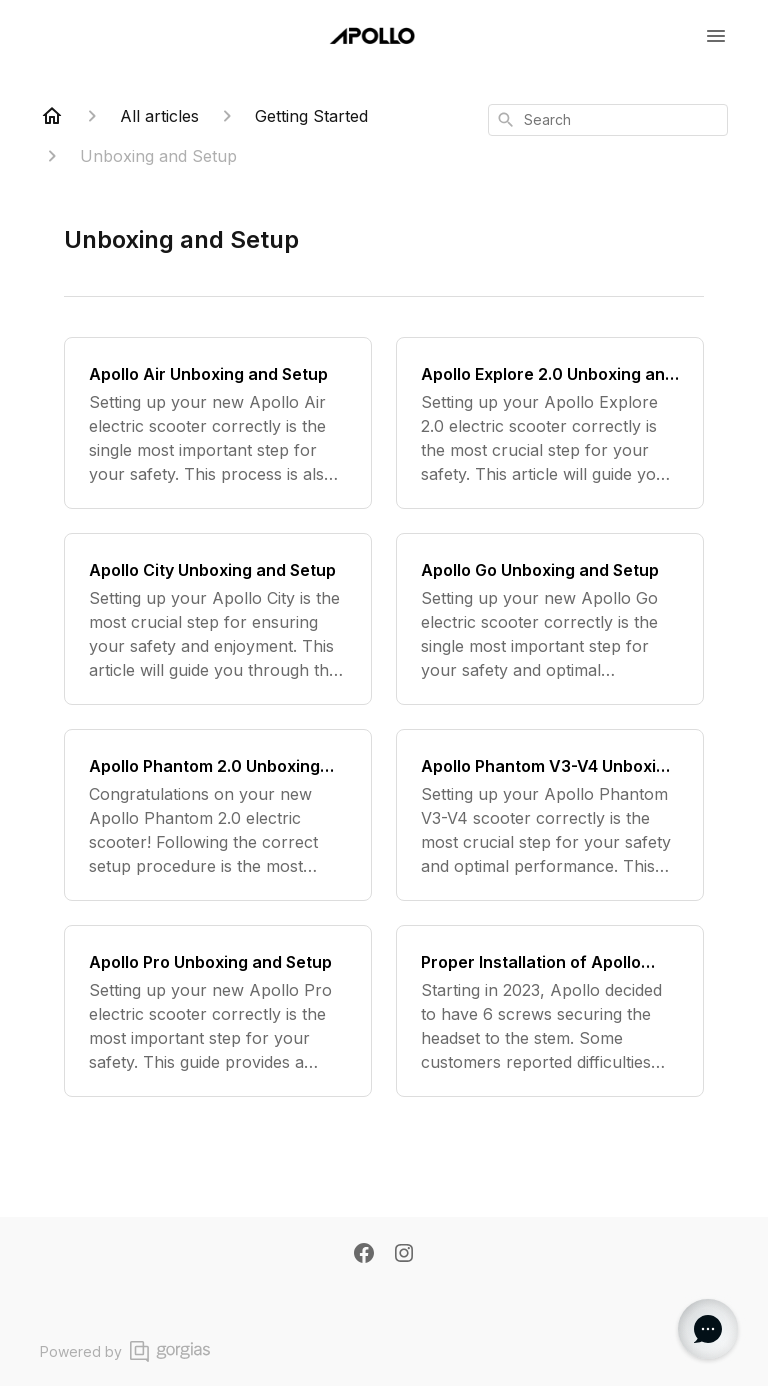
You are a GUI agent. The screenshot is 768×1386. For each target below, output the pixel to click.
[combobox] (608, 120)
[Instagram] (404, 1255)
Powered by (125, 1351)
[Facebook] (364, 1255)
